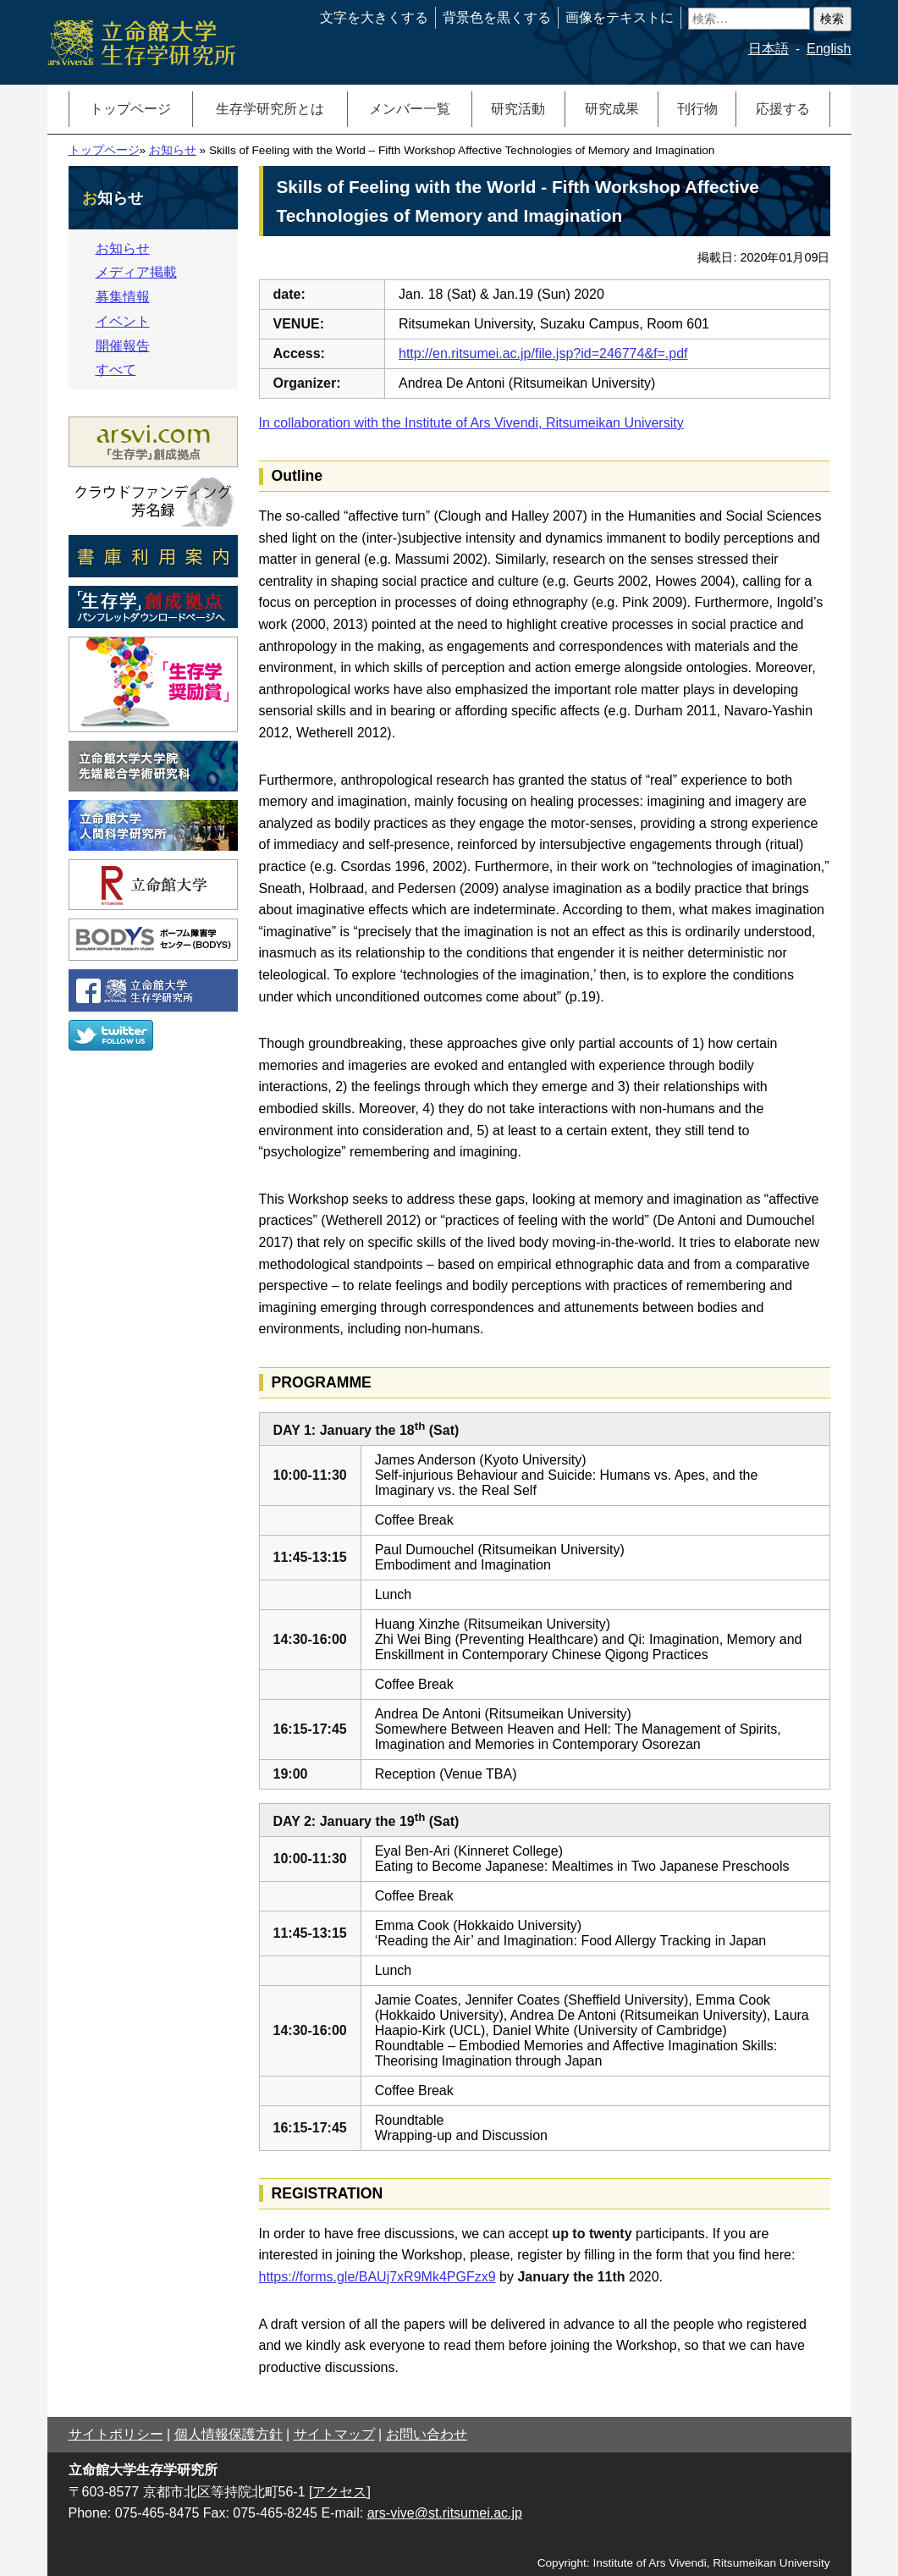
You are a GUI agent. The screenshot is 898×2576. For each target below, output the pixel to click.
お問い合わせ (426, 2434)
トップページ (130, 109)
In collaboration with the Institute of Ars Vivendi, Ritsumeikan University (471, 423)
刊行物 (697, 109)
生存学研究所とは (270, 109)
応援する (783, 109)
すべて (116, 369)
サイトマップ (334, 2434)
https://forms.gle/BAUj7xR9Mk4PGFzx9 (377, 2277)
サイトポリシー (116, 2434)
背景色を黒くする (497, 17)
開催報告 (123, 346)
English (829, 48)
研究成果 (612, 109)
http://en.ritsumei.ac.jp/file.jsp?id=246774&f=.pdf (543, 353)
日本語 (768, 48)
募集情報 (123, 297)
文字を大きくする (374, 17)
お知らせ (172, 150)
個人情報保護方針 (228, 2434)
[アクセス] (340, 2492)
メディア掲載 (136, 272)
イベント (123, 321)
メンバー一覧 (409, 109)
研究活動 (518, 109)
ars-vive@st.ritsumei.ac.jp (444, 2513)
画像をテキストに (619, 17)
